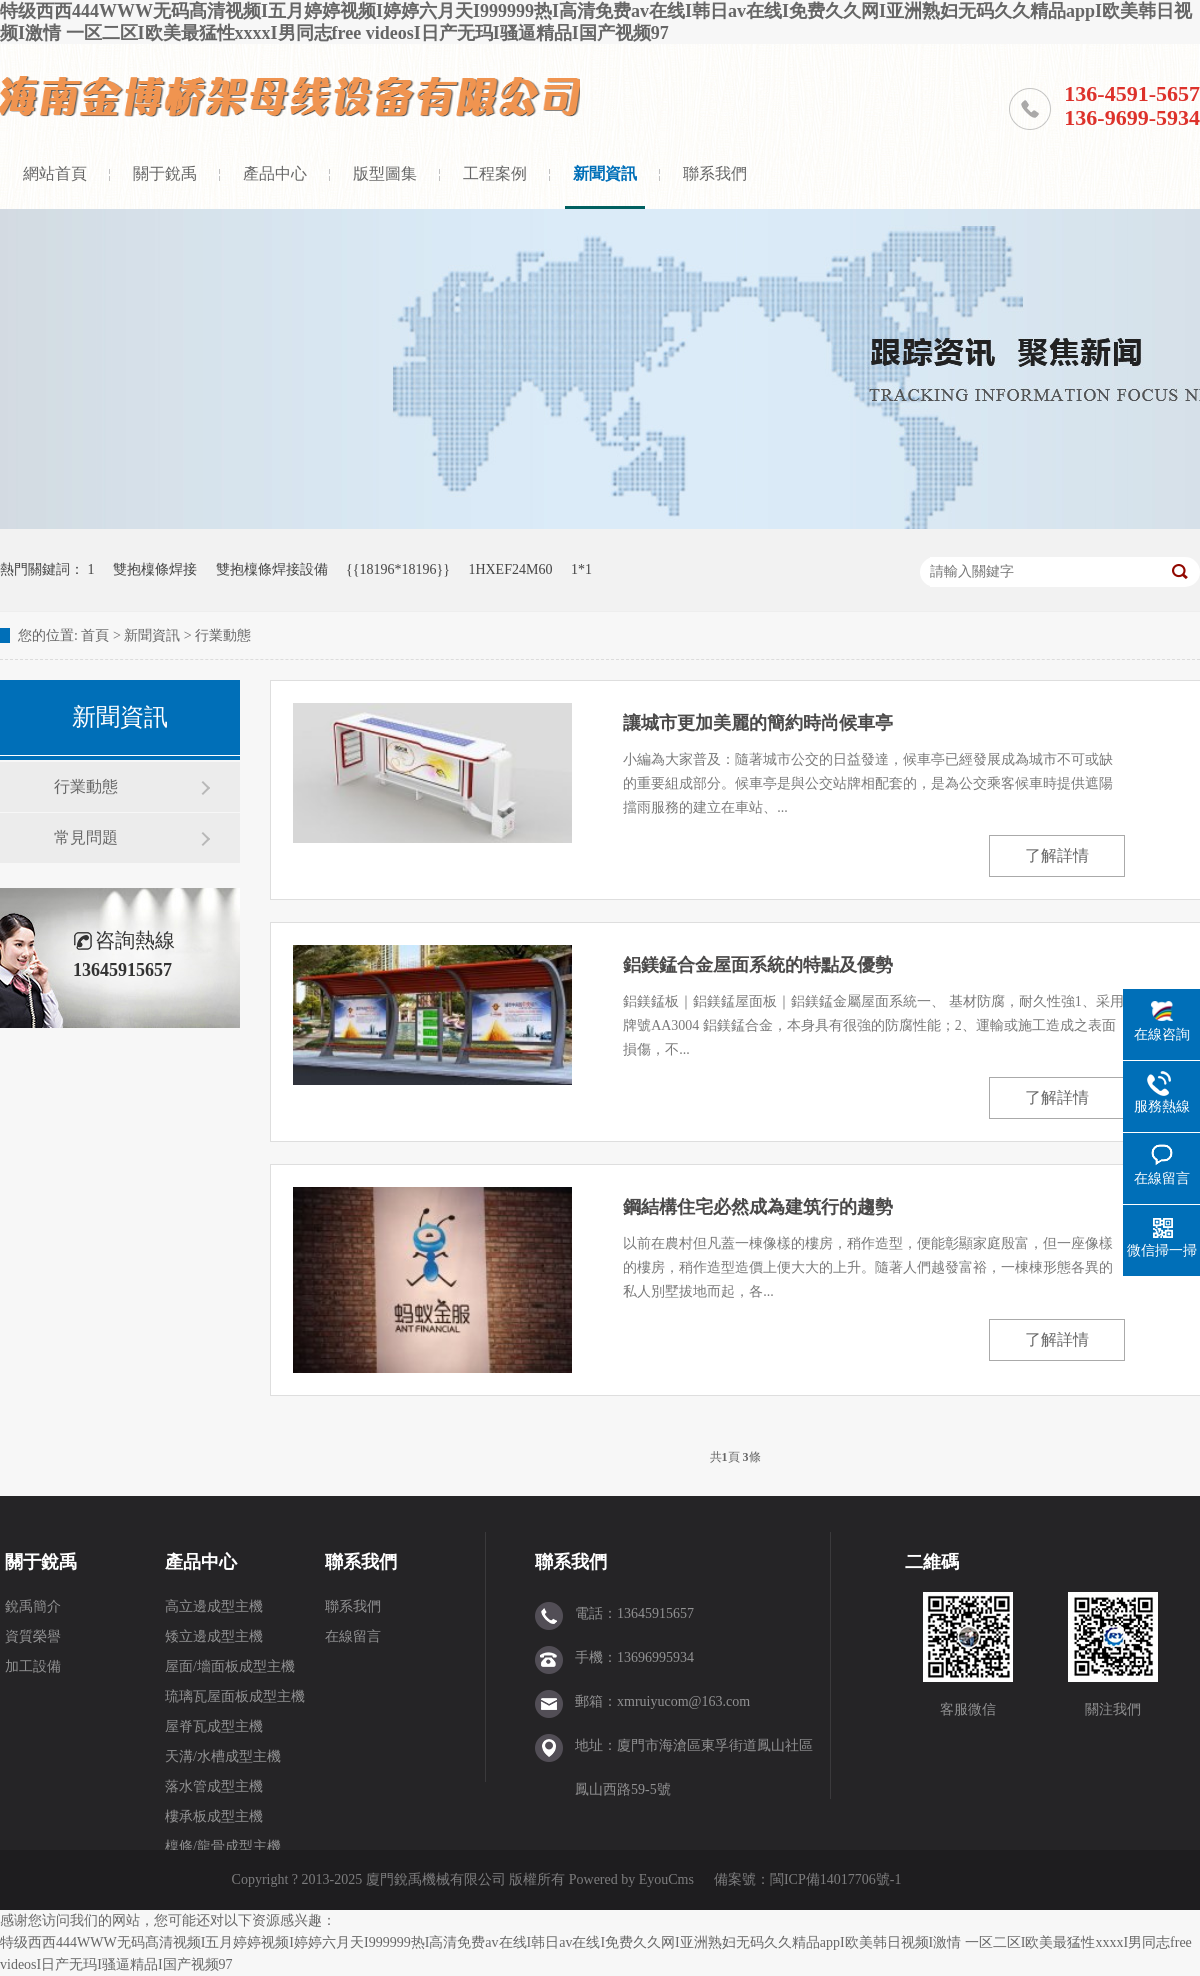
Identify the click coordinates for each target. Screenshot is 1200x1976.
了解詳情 (1057, 855)
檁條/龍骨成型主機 (223, 1846)
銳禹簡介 (33, 1606)
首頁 (95, 635)
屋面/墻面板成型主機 (230, 1666)
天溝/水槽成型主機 (223, 1756)
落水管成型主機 (214, 1786)
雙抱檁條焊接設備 (272, 569)
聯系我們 (715, 173)
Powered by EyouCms (629, 1879)
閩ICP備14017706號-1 (835, 1879)
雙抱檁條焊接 (155, 569)
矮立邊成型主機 (214, 1636)
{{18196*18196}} (398, 569)
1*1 (581, 569)
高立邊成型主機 (214, 1606)
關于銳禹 (165, 173)
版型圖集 (385, 173)
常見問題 (86, 837)
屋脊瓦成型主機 (214, 1726)
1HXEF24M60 (510, 569)
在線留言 (353, 1636)
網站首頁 (55, 173)
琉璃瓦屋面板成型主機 (235, 1696)
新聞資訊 (605, 173)
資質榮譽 (33, 1636)
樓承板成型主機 (214, 1816)
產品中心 (275, 173)
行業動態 (223, 635)
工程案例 (495, 173)
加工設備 (33, 1666)
